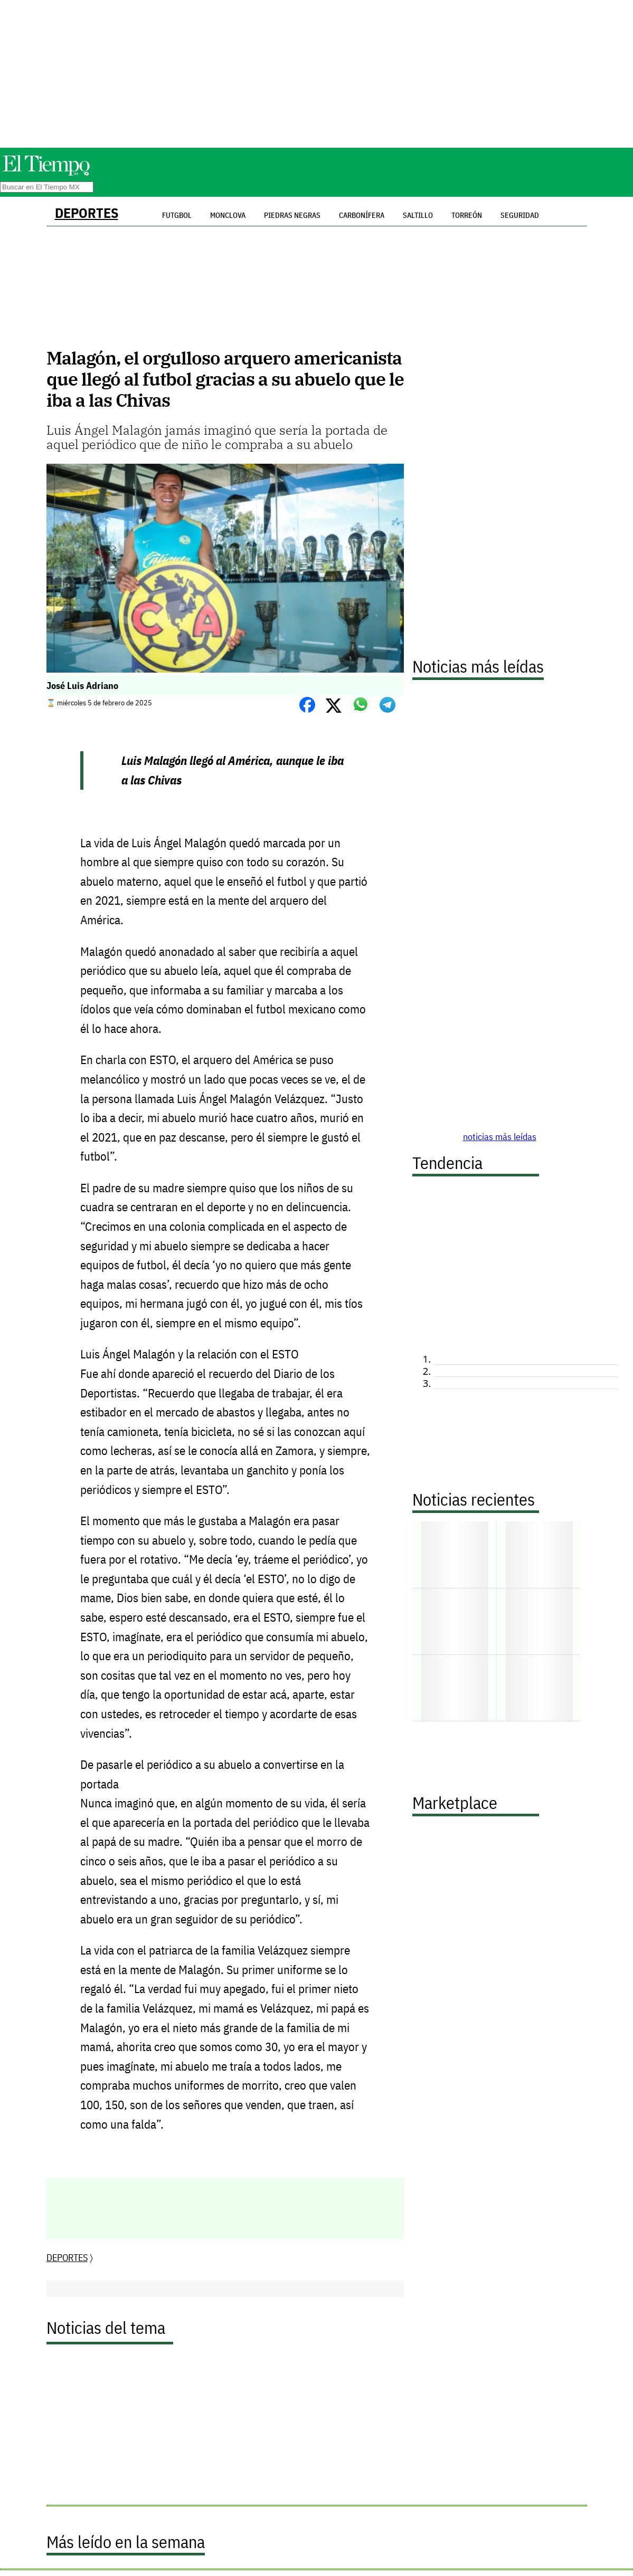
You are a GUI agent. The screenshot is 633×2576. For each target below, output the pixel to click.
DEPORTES (86, 213)
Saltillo (418, 215)
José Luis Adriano (82, 685)
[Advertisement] (316, 74)
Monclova (227, 215)
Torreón (466, 215)
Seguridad (519, 215)
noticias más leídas (499, 1137)
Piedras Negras (292, 215)
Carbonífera (361, 215)
